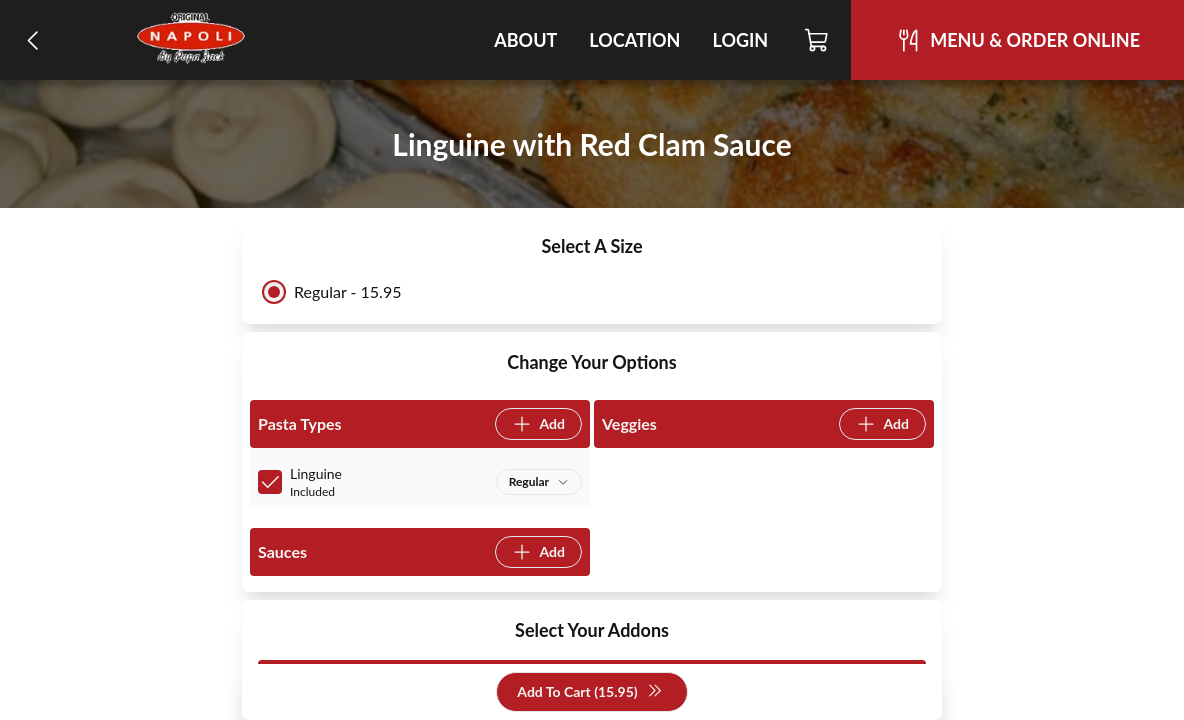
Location (634, 40)
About (525, 40)
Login (740, 40)
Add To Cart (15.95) (589, 692)
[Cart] (817, 40)
